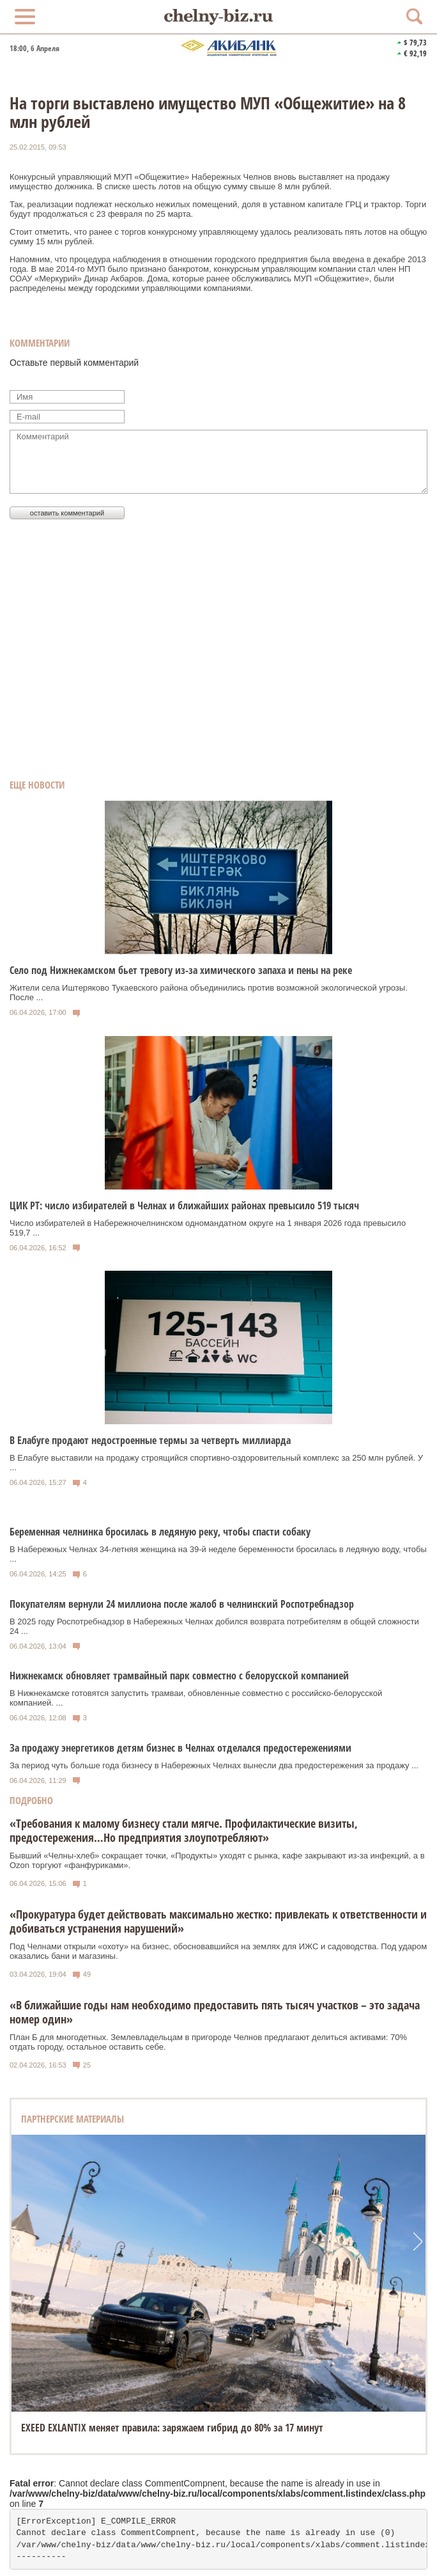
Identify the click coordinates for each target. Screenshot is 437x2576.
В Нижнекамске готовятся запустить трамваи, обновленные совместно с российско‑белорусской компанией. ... (196, 1698)
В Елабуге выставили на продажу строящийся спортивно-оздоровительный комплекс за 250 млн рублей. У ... (216, 1462)
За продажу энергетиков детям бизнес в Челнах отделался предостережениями (180, 1748)
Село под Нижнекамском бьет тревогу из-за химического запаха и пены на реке (181, 970)
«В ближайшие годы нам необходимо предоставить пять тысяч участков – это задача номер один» (215, 2012)
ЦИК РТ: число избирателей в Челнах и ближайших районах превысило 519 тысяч (184, 1205)
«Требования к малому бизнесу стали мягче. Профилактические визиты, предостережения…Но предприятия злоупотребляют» (184, 1830)
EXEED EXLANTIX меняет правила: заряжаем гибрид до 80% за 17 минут (172, 2428)
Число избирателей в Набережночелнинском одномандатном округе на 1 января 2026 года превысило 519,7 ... (208, 1227)
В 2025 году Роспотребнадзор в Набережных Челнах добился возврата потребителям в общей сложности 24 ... (214, 1626)
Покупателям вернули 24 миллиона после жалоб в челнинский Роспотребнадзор (182, 1604)
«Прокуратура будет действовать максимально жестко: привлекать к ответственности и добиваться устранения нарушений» (218, 1921)
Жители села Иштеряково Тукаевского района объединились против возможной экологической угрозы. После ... (209, 992)
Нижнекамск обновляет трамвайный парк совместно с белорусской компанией (179, 1676)
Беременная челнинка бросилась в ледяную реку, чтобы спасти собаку (160, 1532)
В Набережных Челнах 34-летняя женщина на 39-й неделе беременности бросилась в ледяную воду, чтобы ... (218, 1554)
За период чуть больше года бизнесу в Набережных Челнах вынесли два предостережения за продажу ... (214, 1765)
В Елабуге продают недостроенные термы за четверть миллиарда (150, 1440)
